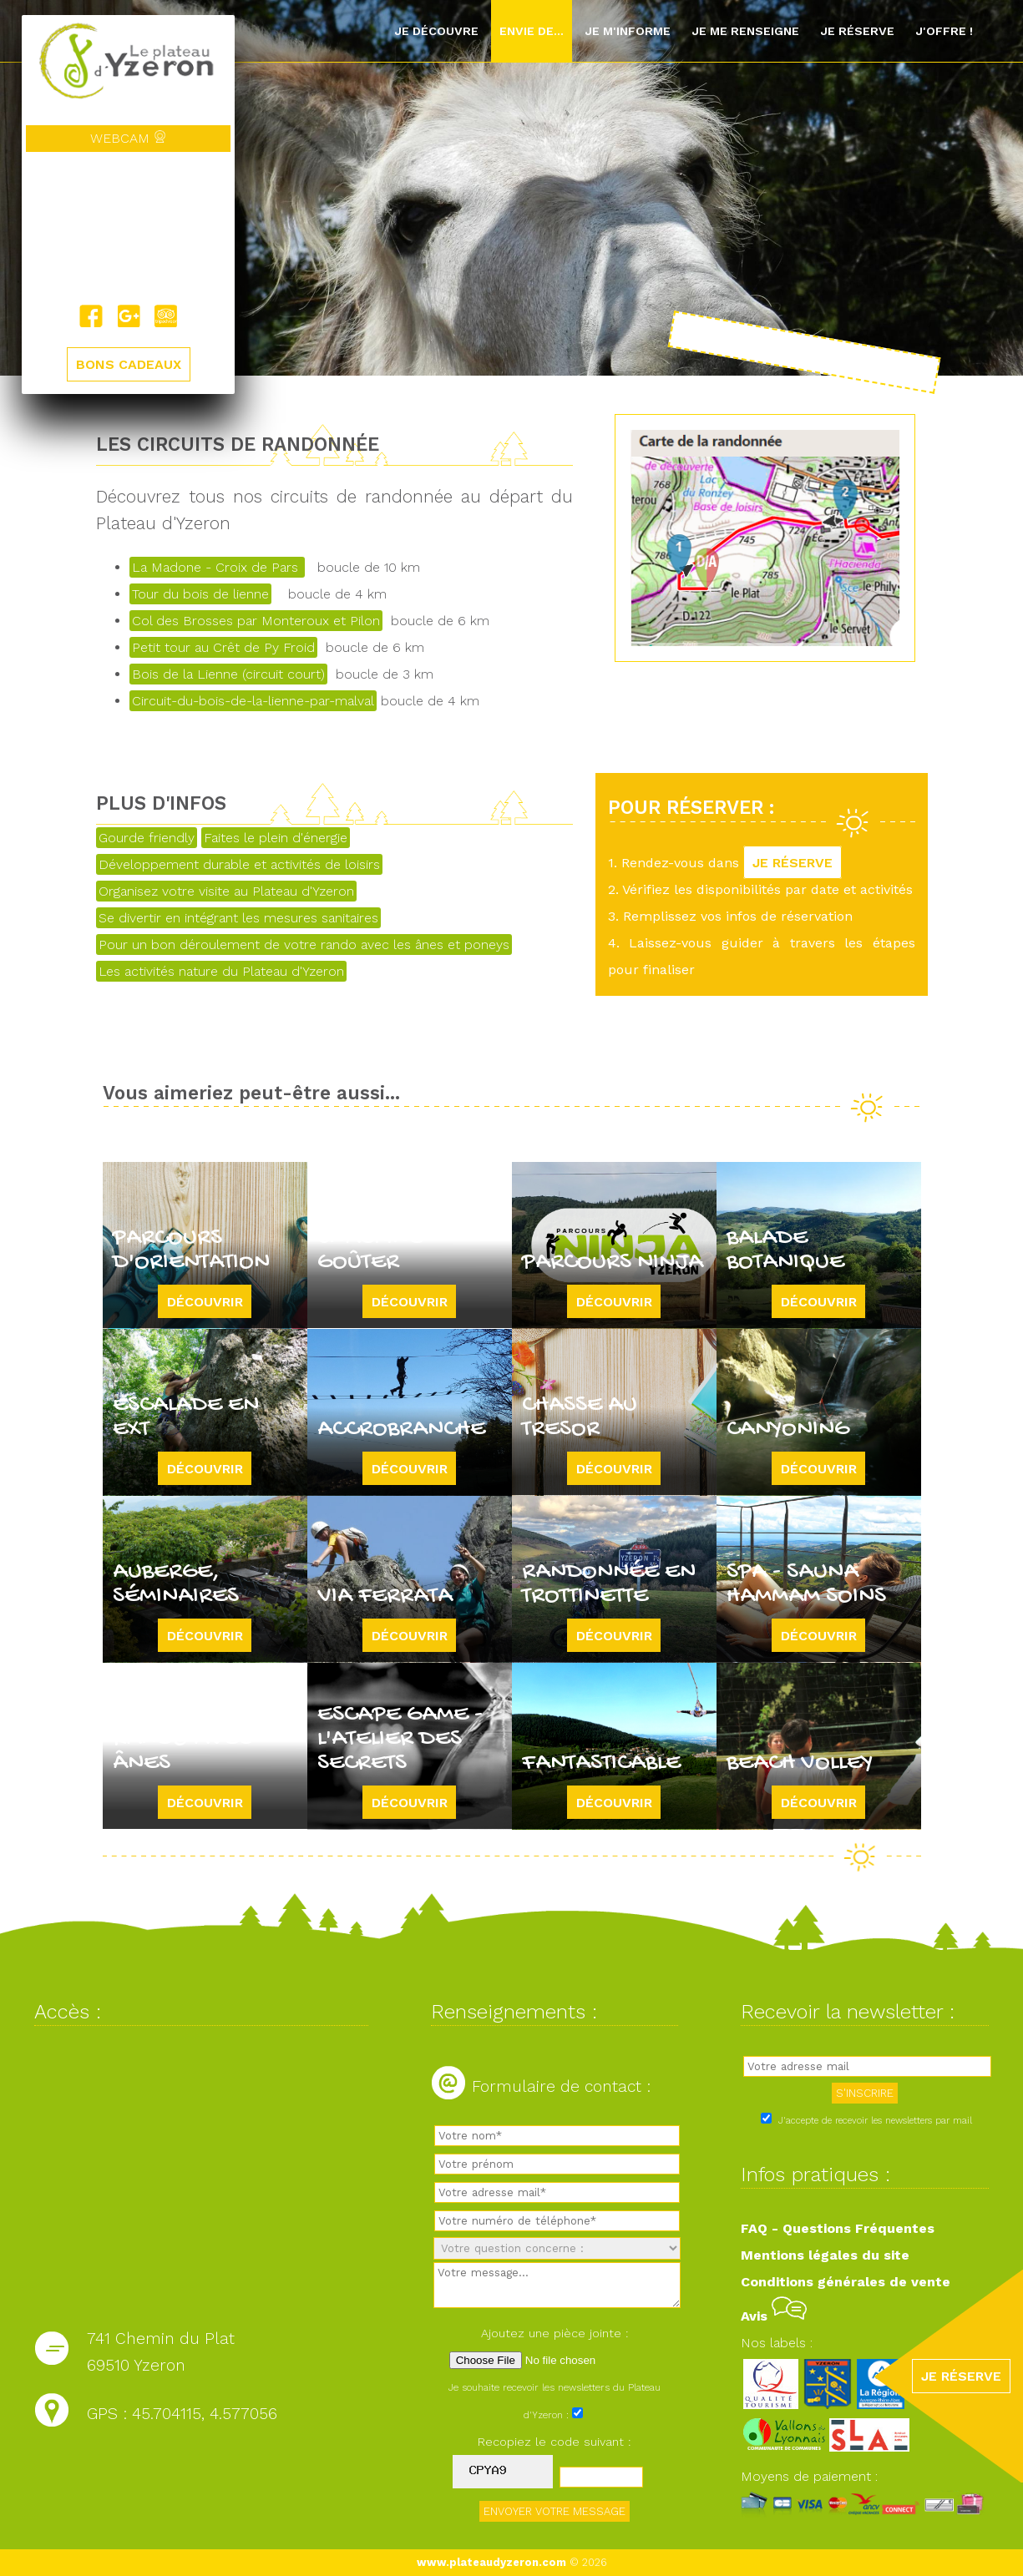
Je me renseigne (745, 31)
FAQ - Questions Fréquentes (837, 2228)
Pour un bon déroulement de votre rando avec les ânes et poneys (304, 944)
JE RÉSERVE (792, 863)
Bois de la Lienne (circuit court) (228, 674)
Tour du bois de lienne (200, 594)
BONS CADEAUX (128, 364)
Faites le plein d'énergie (275, 838)
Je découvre (436, 31)
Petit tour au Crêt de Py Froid (223, 647)
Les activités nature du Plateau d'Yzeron (221, 971)
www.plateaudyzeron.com (491, 2562)
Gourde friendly (147, 838)
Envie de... (531, 31)
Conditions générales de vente (845, 2282)
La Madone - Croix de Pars (217, 567)
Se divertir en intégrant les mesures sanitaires (238, 918)
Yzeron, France (128, 227)
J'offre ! (944, 31)
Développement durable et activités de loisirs (239, 864)
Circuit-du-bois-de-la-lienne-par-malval (253, 701)
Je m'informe (628, 31)
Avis (774, 2316)
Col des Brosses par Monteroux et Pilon (256, 621)
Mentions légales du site (825, 2255)
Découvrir (205, 1302)
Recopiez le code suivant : (554, 2441)
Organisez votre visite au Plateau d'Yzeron (226, 891)
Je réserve (857, 31)
